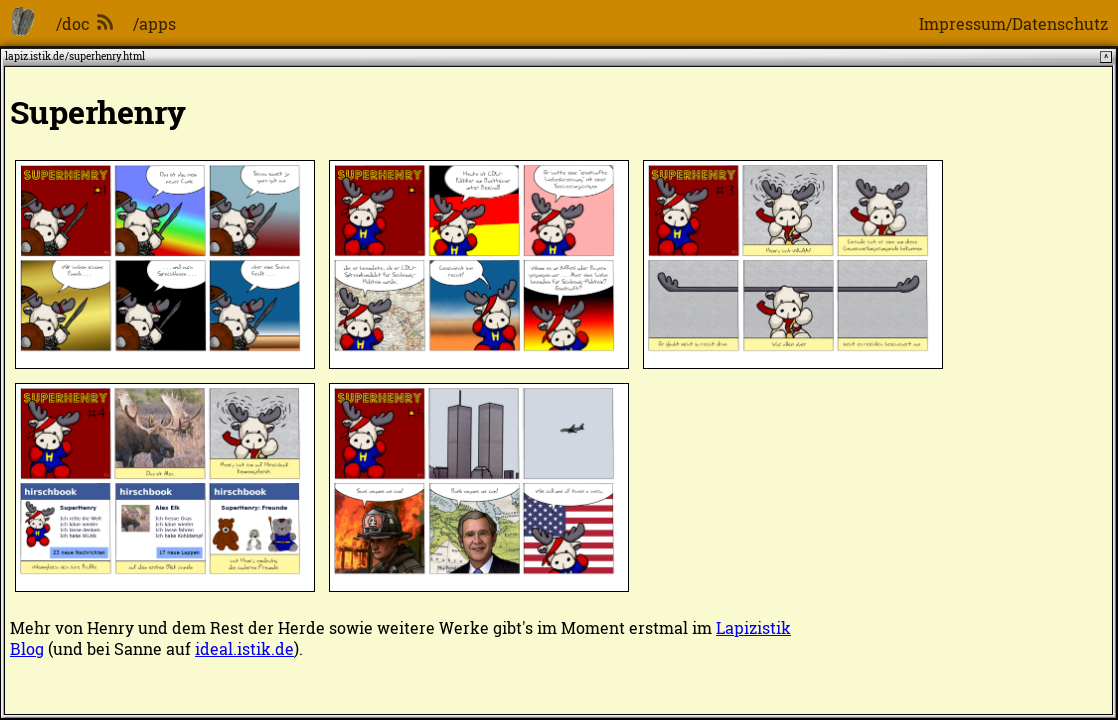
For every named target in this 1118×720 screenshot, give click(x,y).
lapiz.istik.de (34, 56)
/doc (73, 23)
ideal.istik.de (244, 648)
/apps (154, 23)
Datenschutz (1060, 23)
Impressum (962, 23)
